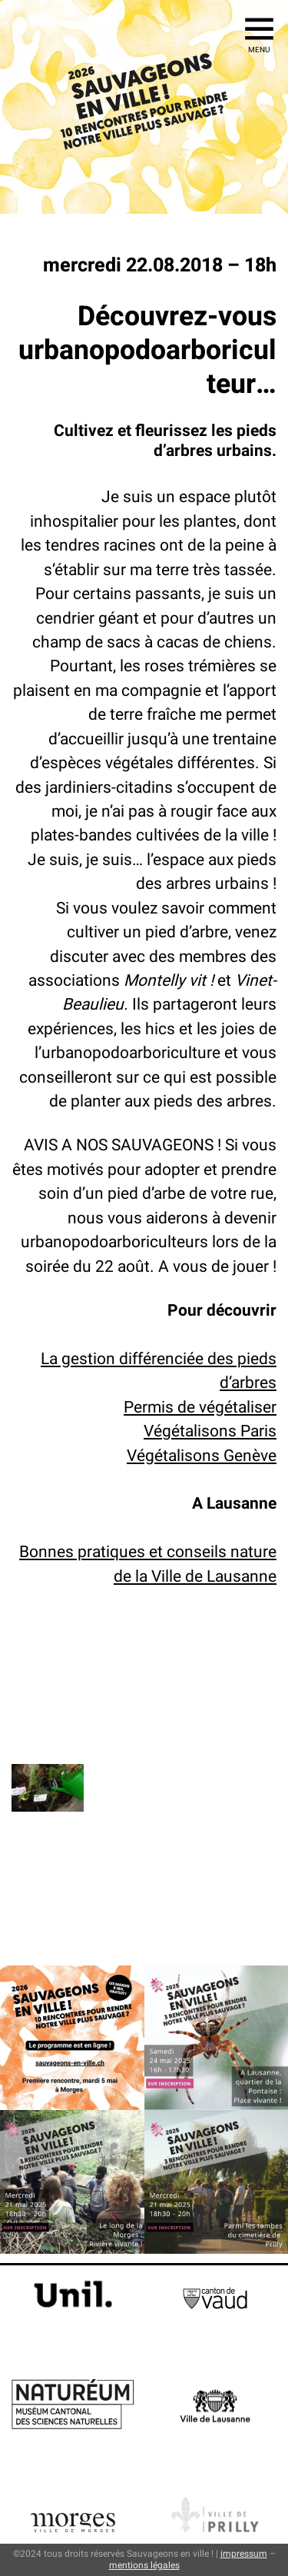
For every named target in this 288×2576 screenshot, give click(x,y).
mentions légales (144, 2565)
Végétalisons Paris (210, 1431)
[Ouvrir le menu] (259, 29)
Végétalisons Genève (201, 1455)
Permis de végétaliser (200, 1407)
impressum (243, 2553)
